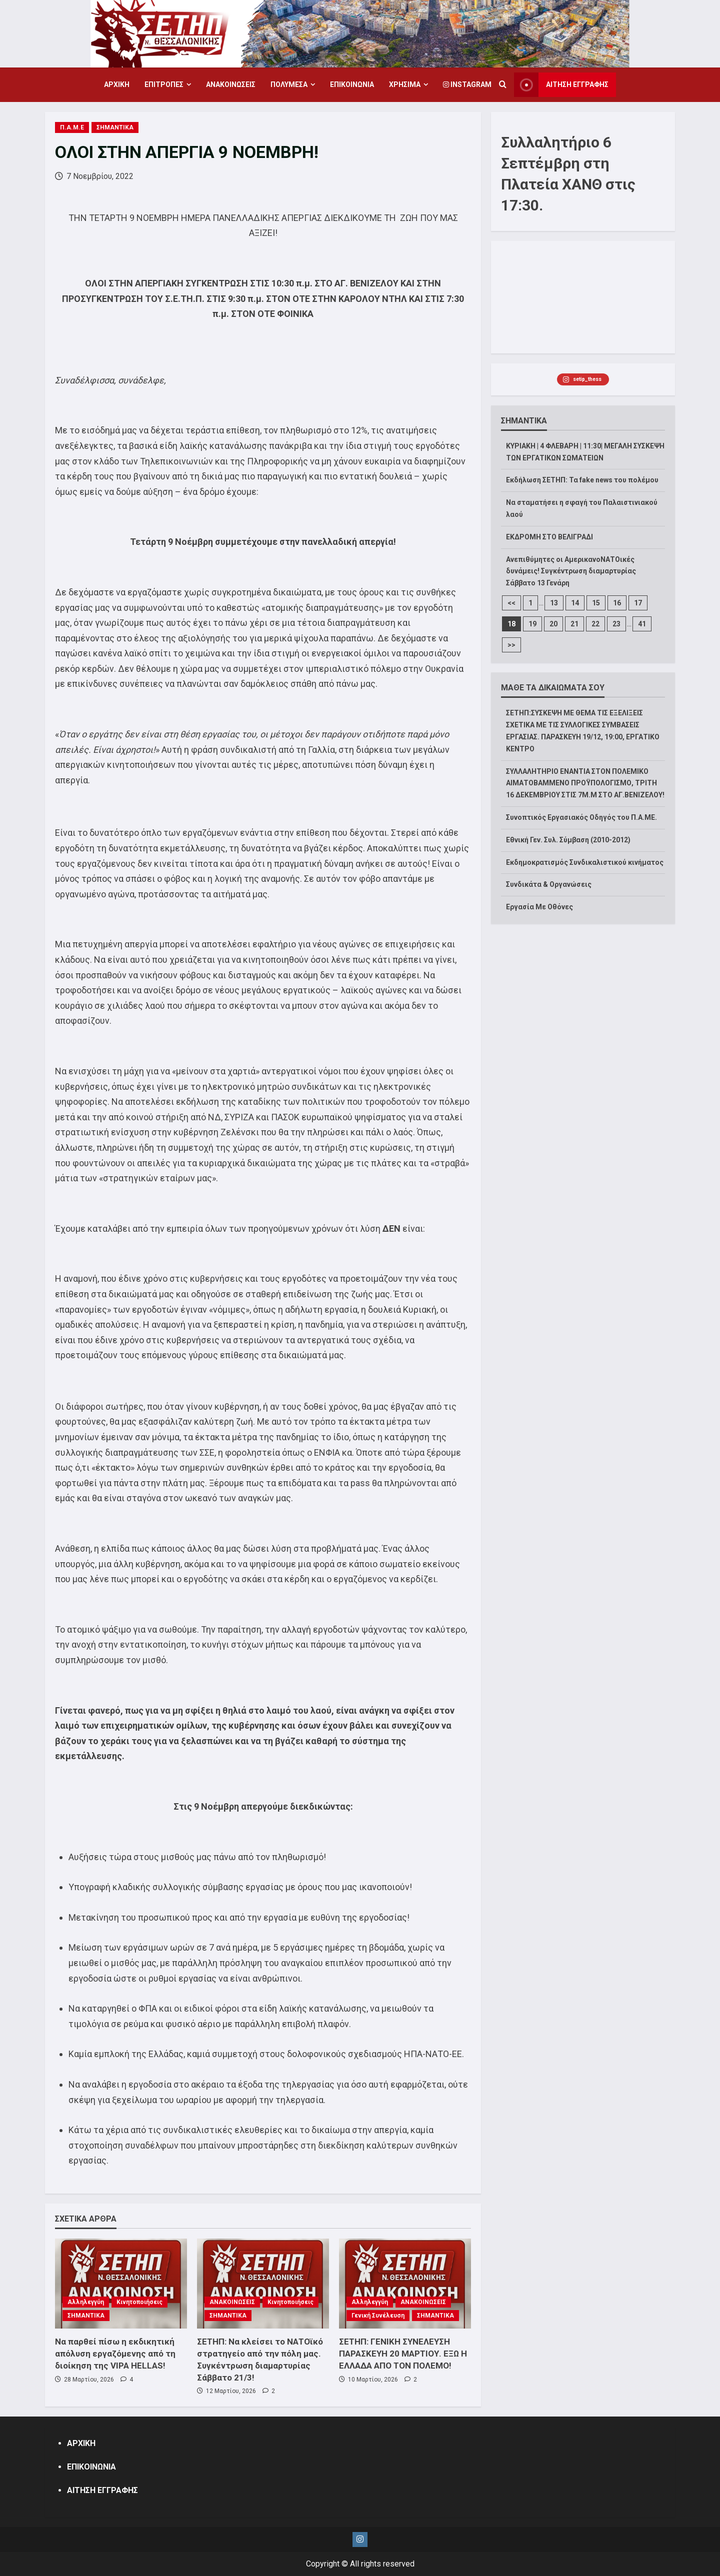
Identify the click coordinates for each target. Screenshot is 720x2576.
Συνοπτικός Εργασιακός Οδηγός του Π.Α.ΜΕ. (581, 817)
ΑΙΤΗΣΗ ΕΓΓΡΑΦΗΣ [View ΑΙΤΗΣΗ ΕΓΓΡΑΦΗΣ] (561, 84)
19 (532, 624)
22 (596, 624)
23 (616, 624)
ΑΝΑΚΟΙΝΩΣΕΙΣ (231, 84)
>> (512, 645)
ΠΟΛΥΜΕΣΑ (289, 84)
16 (617, 603)
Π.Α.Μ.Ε (72, 127)
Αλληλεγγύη (86, 2302)
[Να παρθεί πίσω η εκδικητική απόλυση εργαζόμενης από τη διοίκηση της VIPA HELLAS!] (121, 2284)
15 (596, 603)
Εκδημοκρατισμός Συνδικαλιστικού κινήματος (585, 862)
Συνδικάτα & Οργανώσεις (549, 884)
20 (554, 624)
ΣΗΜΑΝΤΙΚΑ (115, 127)
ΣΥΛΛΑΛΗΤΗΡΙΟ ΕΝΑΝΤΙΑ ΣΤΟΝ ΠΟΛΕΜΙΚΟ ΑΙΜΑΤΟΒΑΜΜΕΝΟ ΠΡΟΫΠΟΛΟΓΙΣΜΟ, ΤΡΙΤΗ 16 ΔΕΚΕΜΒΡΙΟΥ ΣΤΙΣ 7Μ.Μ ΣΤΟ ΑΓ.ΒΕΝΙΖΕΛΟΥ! (585, 783)
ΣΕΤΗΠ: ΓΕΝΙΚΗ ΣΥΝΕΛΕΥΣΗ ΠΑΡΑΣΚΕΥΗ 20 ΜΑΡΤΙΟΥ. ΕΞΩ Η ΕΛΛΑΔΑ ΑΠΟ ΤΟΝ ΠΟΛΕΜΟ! (403, 2354)
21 (574, 624)
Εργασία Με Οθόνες (539, 907)
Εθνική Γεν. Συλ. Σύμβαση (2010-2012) (568, 840)
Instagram (467, 84)
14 (575, 603)
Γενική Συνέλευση (378, 2315)
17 (638, 603)
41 (642, 624)
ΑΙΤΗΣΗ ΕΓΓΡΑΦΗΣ (102, 2490)
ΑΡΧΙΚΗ (117, 84)
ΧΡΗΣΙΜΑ (404, 84)
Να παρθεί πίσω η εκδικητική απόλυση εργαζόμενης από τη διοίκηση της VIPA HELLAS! (115, 2354)
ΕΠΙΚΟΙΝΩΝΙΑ (352, 84)
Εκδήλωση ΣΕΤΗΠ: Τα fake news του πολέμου (582, 480)
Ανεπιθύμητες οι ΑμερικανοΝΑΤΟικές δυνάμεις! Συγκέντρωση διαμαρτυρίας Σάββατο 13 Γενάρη (571, 571)
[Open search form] (502, 84)
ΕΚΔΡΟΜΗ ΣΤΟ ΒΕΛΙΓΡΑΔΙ (549, 537)
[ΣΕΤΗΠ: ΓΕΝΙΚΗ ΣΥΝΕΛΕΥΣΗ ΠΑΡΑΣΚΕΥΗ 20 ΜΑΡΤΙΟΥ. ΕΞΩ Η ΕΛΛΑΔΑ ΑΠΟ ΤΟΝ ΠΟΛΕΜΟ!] (405, 2284)
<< (512, 603)
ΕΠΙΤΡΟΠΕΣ (164, 84)
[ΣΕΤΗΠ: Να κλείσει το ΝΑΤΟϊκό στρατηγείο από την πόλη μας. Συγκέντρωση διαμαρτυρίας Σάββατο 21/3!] (263, 2284)
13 (554, 603)
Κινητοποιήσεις (139, 2302)
